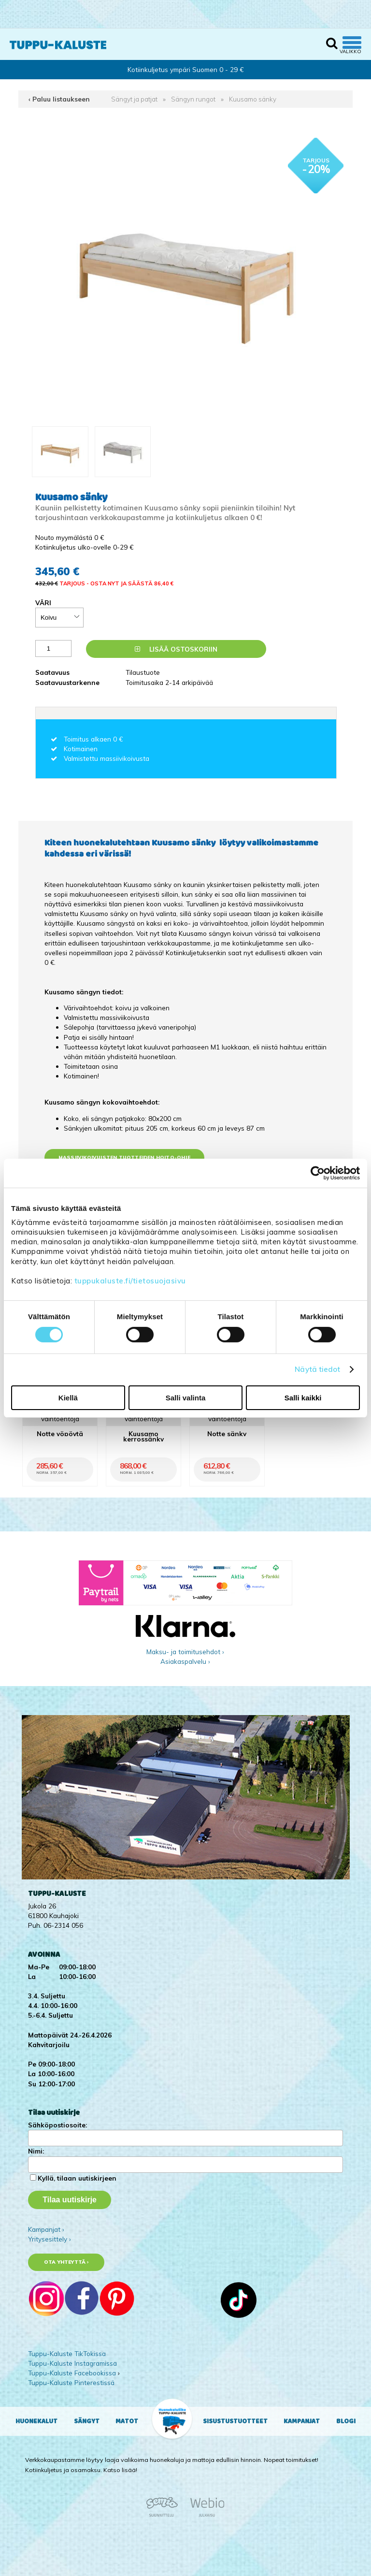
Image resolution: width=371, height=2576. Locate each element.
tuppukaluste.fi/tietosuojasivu (130, 1280)
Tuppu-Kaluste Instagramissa (72, 2363)
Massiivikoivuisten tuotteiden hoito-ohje (124, 1157)
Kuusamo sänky (252, 99)
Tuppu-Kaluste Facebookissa (72, 2373)
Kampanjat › (46, 2229)
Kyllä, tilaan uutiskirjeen (77, 2178)
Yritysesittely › (49, 2239)
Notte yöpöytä (60, 1433)
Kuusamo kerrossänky (143, 1436)
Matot (126, 2421)
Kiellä (68, 1398)
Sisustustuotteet (235, 2421)
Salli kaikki (303, 1398)
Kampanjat (302, 2421)
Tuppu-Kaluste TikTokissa (67, 2353)
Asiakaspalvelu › (185, 1661)
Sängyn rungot (193, 99)
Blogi (346, 2421)
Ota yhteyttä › (66, 2262)
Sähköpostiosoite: (57, 2125)
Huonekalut (36, 2421)
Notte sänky (226, 1433)
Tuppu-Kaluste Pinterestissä (71, 2382)
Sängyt (87, 2421)
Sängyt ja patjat (134, 99)
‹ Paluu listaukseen (59, 99)
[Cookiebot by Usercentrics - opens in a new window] (317, 1172)
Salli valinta (186, 1398)
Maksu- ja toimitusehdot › (185, 1651)
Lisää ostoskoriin (176, 649)
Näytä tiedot (317, 1369)
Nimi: (36, 2151)
